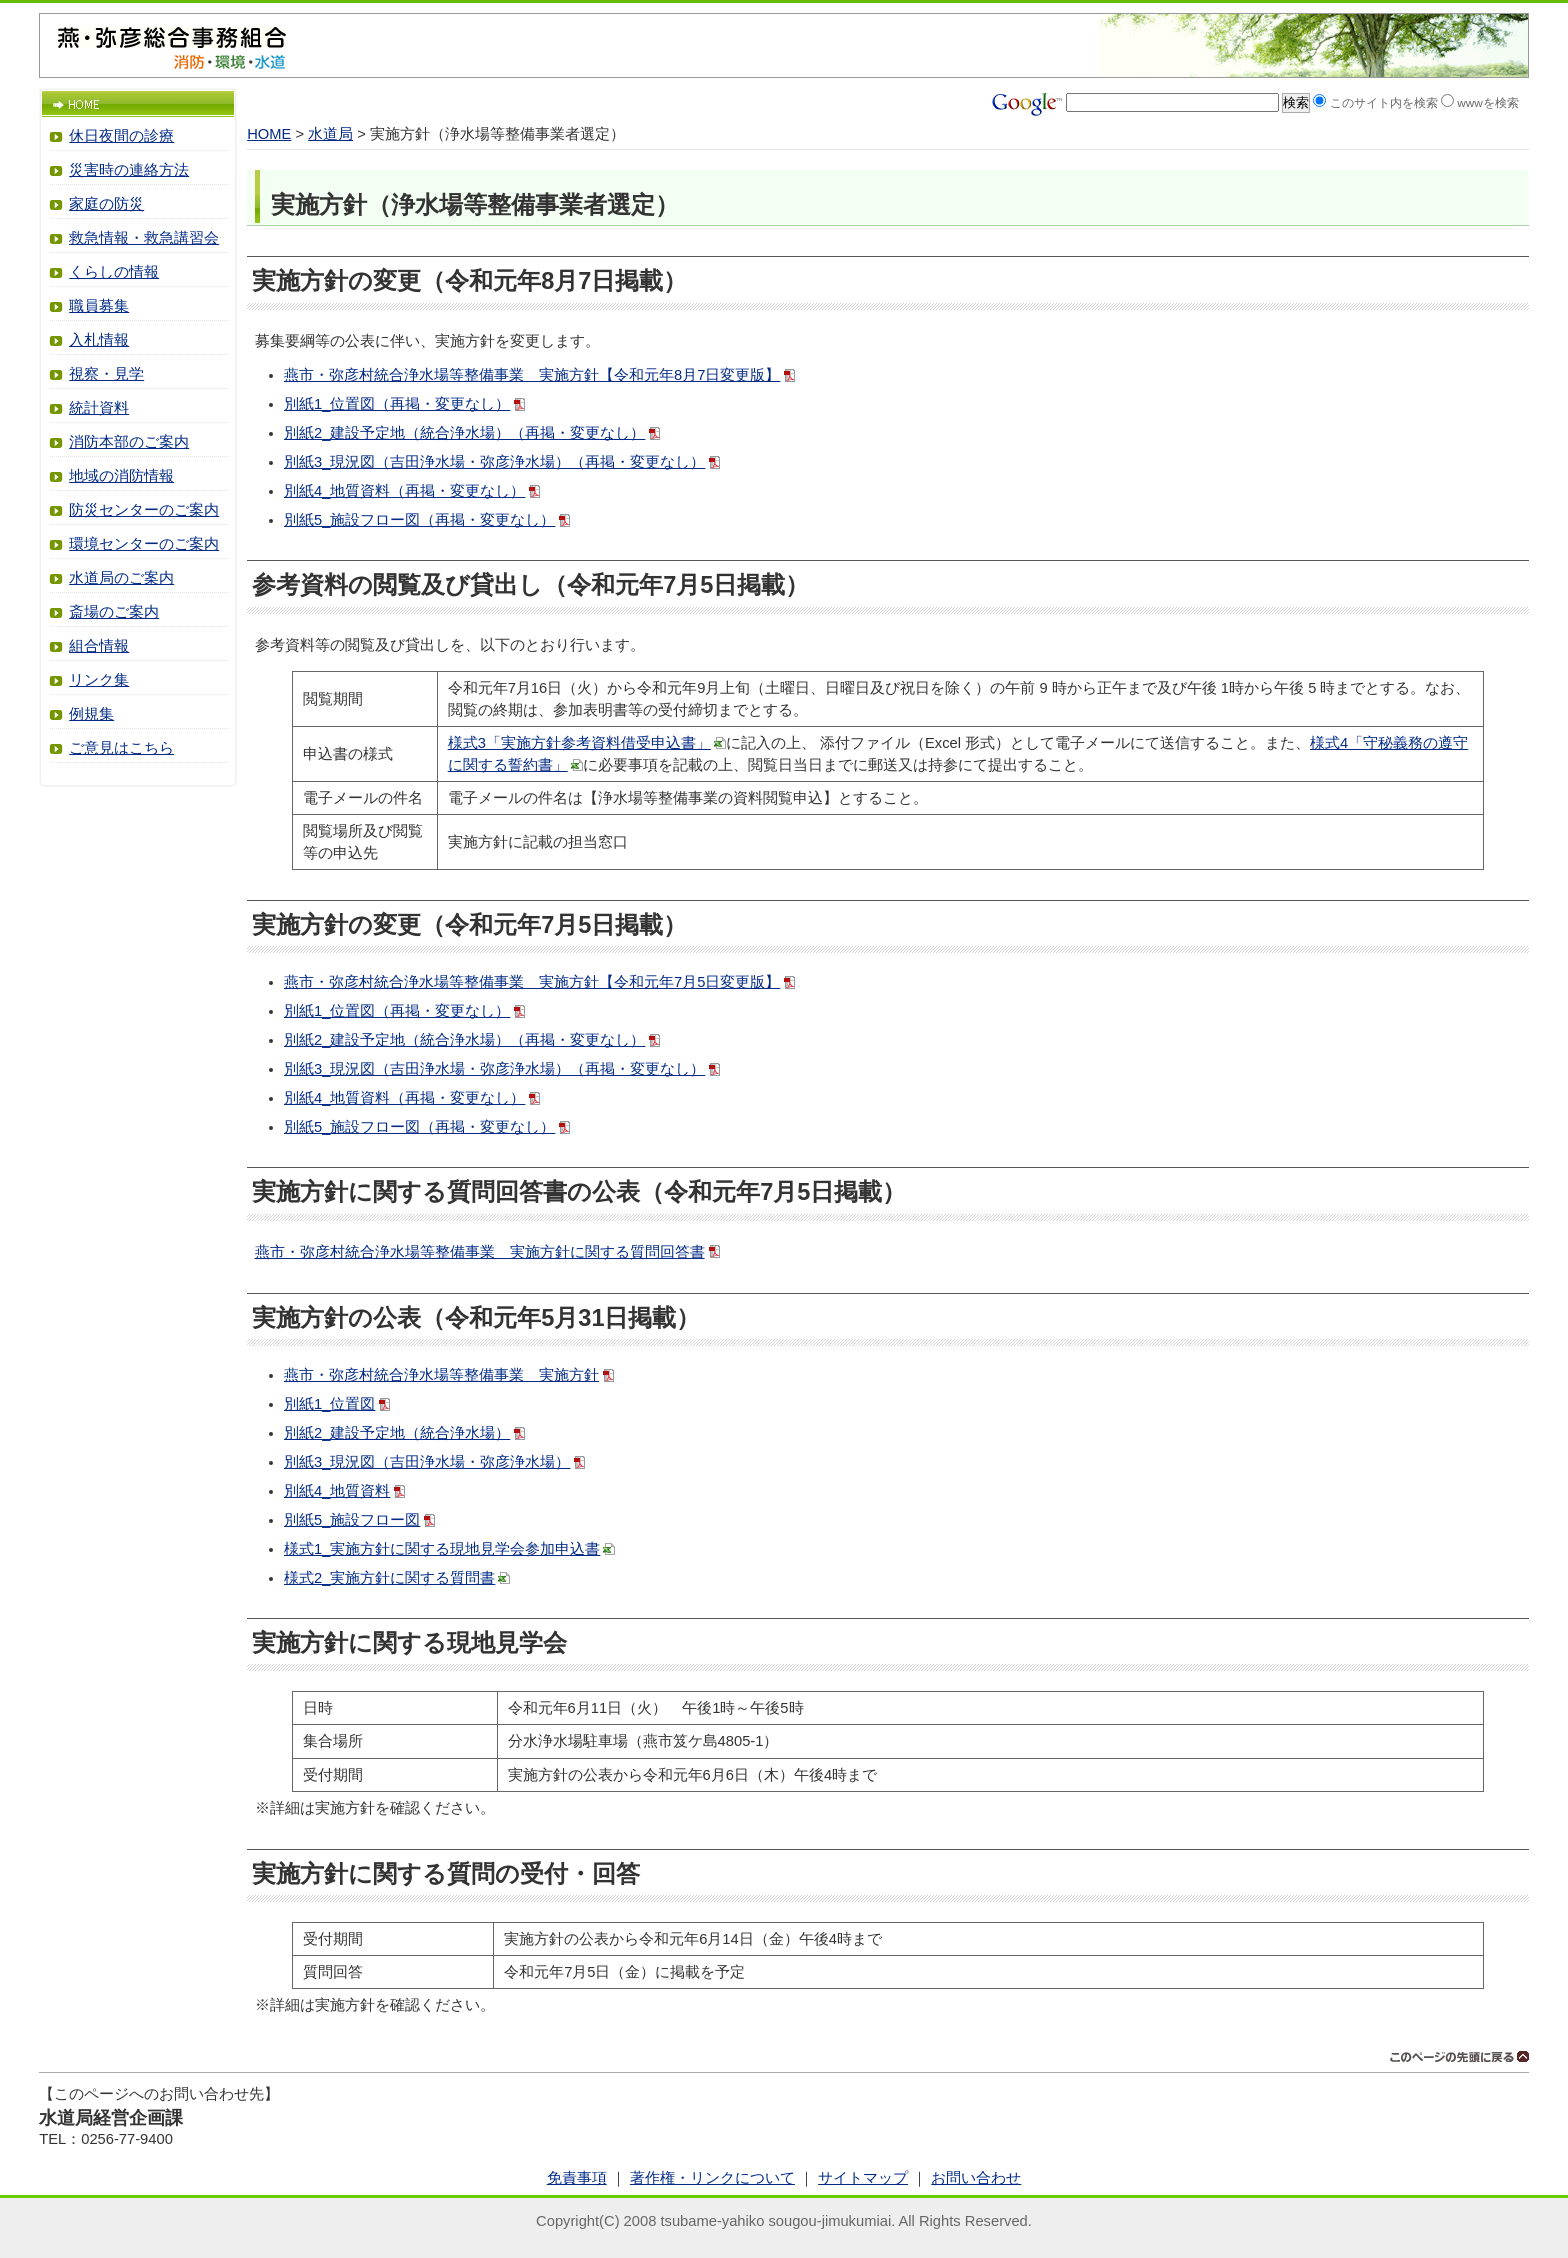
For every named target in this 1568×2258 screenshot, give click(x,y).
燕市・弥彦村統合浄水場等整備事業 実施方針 (441, 1375)
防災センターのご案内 (144, 510)
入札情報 (99, 340)
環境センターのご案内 (144, 544)
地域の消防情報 (121, 476)
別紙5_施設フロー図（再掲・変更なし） (419, 520)
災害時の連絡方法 (129, 170)
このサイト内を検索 (1384, 102)
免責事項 (577, 2178)
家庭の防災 (106, 204)
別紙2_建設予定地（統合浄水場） (397, 1433)
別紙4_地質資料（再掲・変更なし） (404, 491)
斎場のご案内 (114, 612)
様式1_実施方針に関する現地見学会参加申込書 (442, 1549)
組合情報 (99, 646)
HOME (269, 134)
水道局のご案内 (121, 578)
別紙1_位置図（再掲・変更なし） (397, 404)
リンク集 (99, 680)
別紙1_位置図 (329, 1404)
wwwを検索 (1488, 102)
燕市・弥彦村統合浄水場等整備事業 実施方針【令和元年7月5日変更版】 (532, 982)
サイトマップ (863, 2178)
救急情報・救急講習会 (144, 238)
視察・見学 (106, 374)
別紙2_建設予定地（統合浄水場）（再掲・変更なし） (464, 433)
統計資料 (99, 408)
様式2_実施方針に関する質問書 (389, 1578)
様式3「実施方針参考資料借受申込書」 (579, 743)
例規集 (91, 714)
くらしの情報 (114, 272)
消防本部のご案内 (129, 442)
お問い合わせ (976, 2178)
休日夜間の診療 (121, 136)
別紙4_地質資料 (337, 1491)
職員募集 (99, 306)
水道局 (330, 134)
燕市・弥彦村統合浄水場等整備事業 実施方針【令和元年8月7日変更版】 (532, 375)
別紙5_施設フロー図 (352, 1520)
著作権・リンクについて (712, 2178)
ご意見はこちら (121, 748)
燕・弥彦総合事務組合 (172, 37)
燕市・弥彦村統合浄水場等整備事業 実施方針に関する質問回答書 (480, 1252)
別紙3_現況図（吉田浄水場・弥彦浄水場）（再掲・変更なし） (494, 462)
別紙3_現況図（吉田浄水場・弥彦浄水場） (427, 1462)
